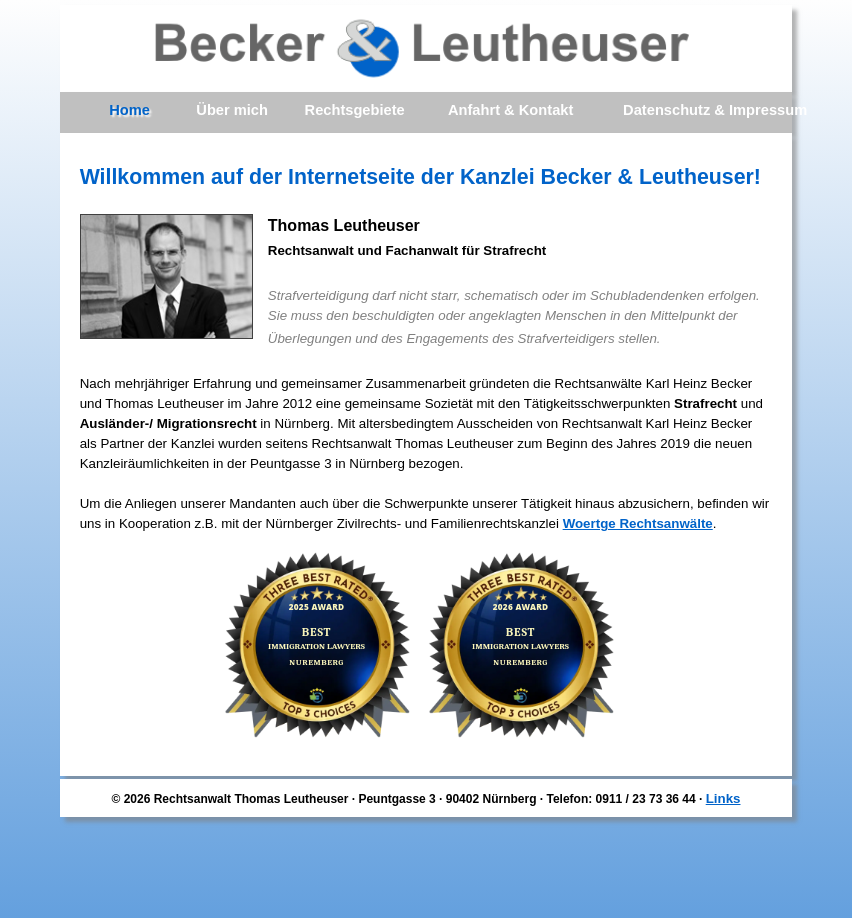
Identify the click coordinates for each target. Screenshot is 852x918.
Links (723, 798)
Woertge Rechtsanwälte (638, 523)
